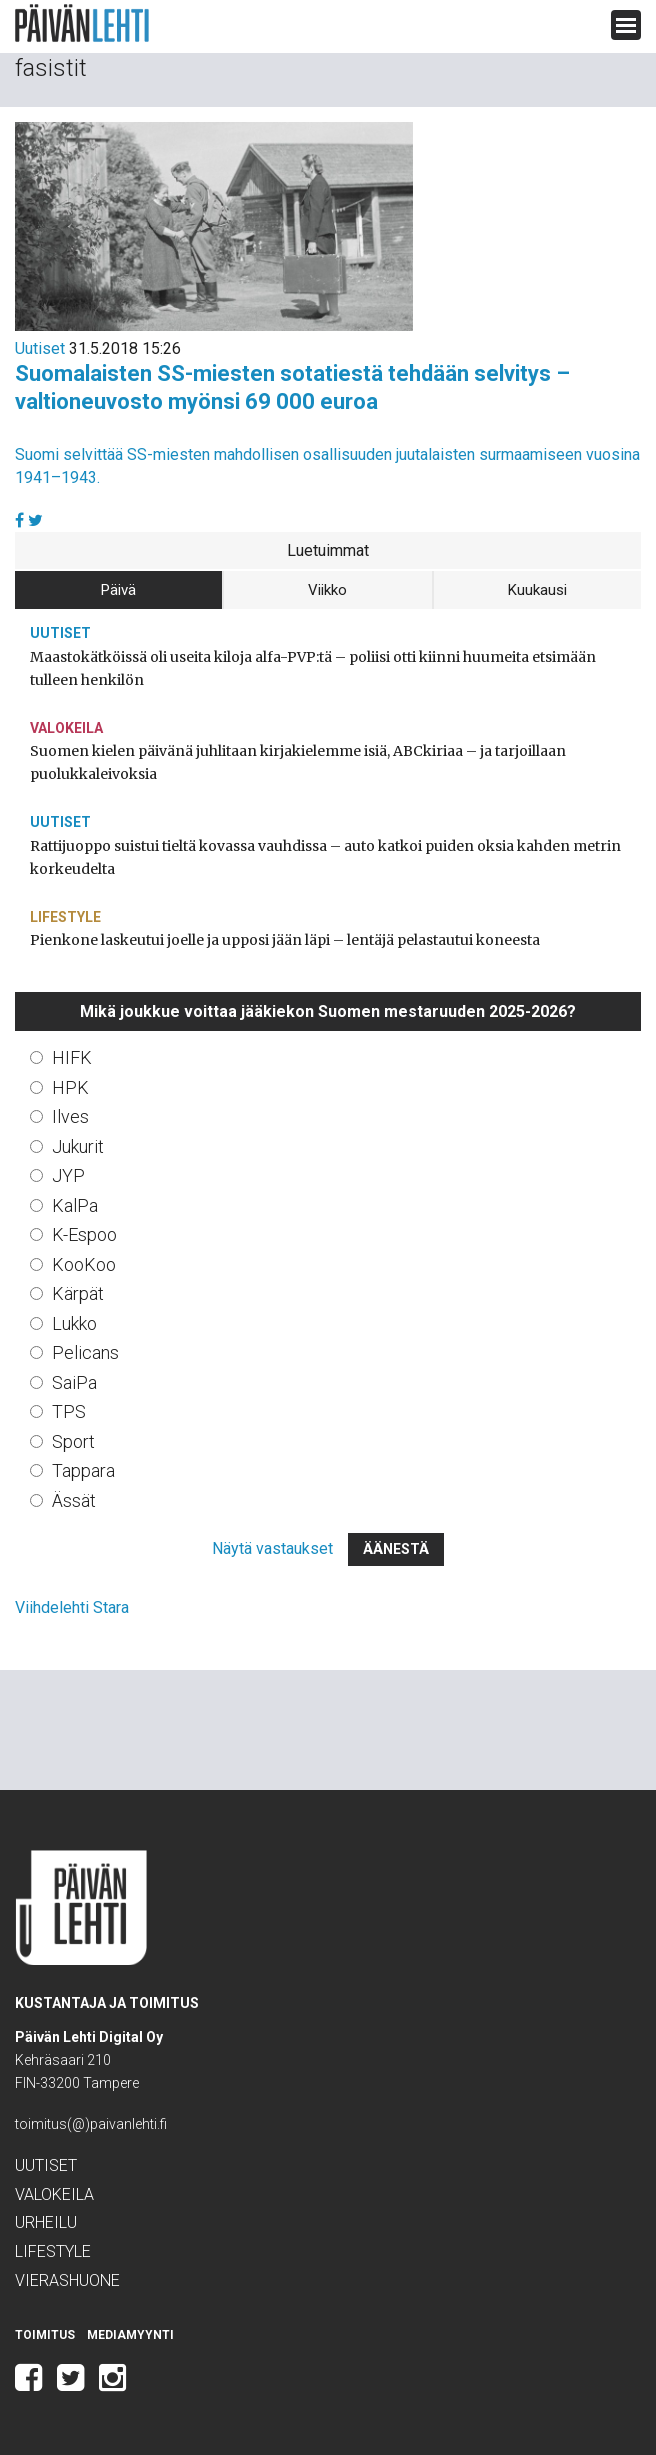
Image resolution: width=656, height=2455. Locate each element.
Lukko (74, 1323)
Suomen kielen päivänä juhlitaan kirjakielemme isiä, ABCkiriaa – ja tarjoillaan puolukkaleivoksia (298, 762)
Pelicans (85, 1352)
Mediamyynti (130, 2335)
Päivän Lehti (82, 23)
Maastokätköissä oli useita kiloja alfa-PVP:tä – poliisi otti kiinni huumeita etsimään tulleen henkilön (313, 668)
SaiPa (74, 1382)
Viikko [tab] (327, 590)
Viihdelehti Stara (72, 1607)
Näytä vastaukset (272, 1548)
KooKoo (84, 1264)
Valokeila (66, 728)
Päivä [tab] (118, 590)
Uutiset (40, 348)
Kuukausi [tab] (537, 590)
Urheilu (46, 2222)
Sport (73, 1441)
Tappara (83, 1470)
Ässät (74, 1500)
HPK (70, 1087)
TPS (69, 1411)
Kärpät (78, 1293)
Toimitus (45, 2335)
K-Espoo (84, 1234)
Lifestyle (65, 917)
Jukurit (78, 1146)
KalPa (75, 1205)
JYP (68, 1175)
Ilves (70, 1116)
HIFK (72, 1057)
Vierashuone (67, 2280)
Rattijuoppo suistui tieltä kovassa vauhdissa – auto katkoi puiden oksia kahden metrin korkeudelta (325, 857)
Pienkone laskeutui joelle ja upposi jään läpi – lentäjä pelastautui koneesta (285, 940)
